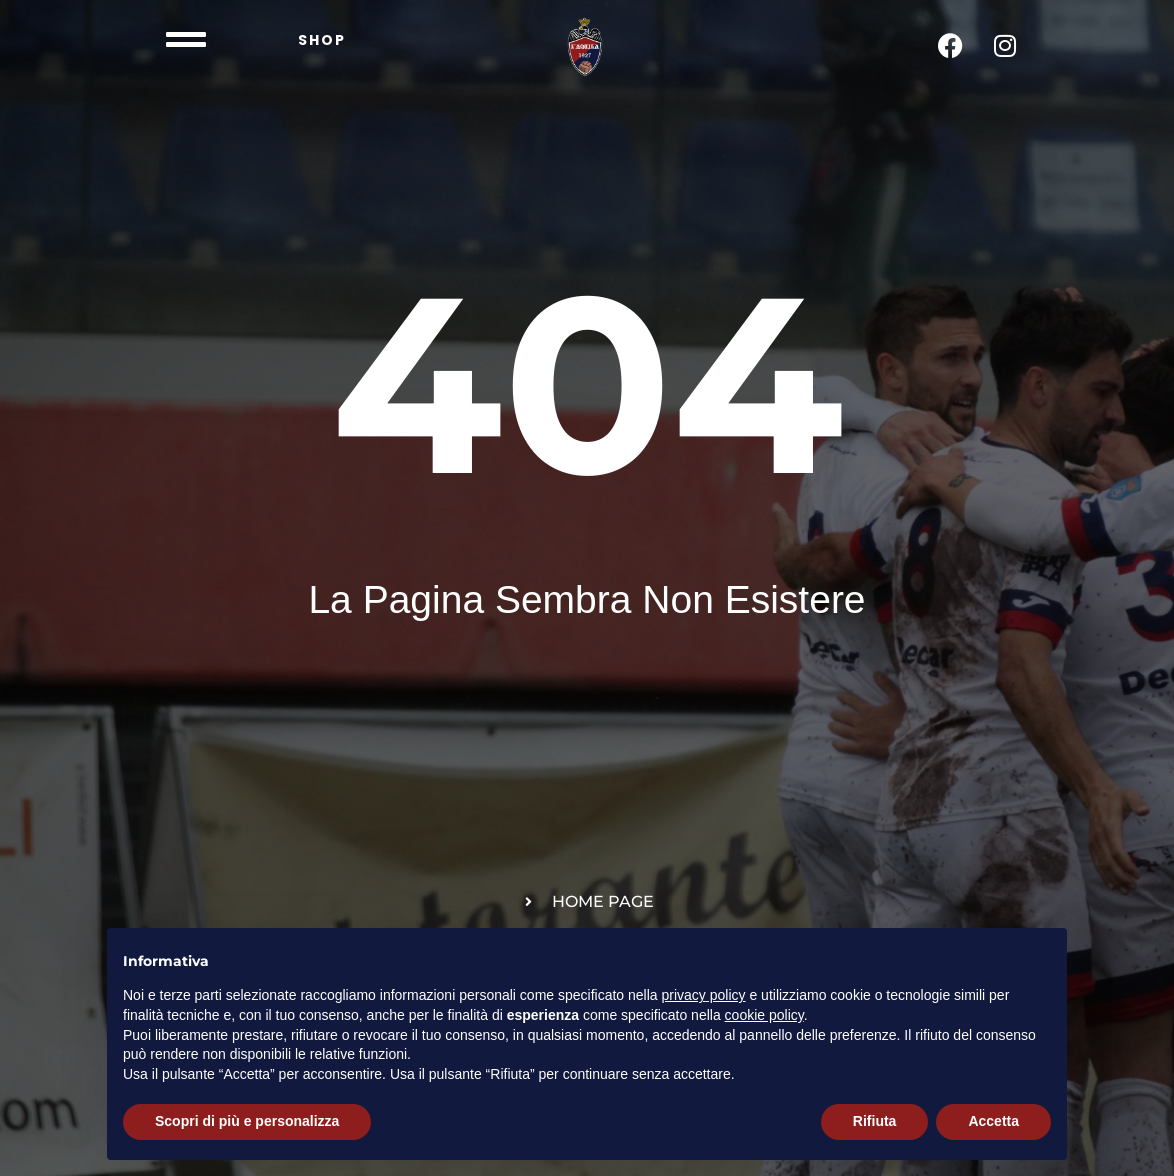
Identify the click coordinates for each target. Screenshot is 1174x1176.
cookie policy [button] (764, 1015)
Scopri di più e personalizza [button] (247, 1121)
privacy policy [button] (704, 995)
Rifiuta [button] (875, 1121)
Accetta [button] (993, 1121)
